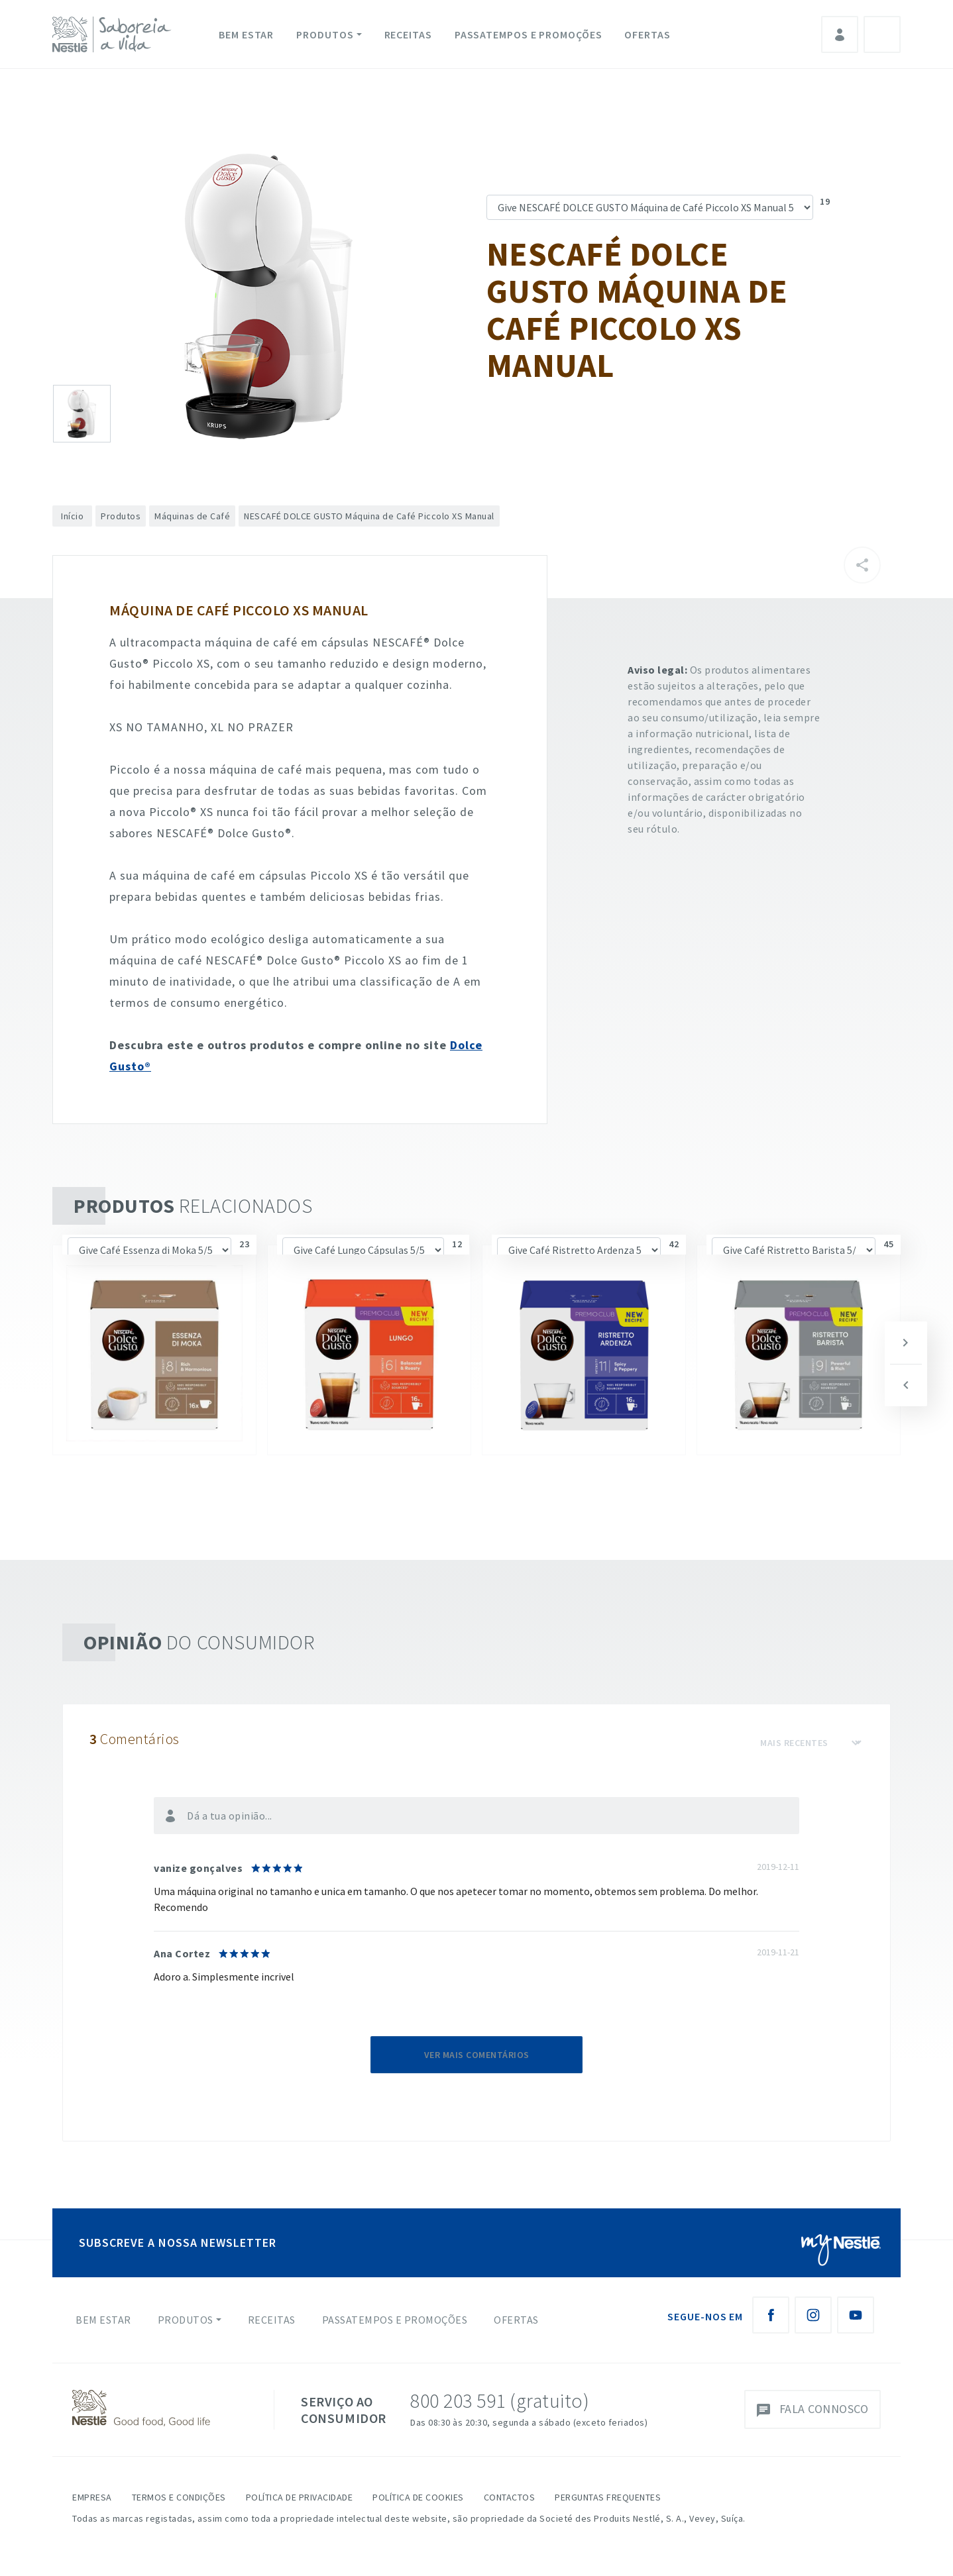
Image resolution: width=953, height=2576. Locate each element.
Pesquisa (882, 34)
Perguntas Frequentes (608, 2497)
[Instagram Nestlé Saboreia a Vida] (813, 2315)
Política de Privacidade (299, 2497)
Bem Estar (246, 34)
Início (72, 516)
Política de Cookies (418, 2497)
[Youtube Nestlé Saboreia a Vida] (855, 2315)
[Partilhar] (862, 565)
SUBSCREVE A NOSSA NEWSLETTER (177, 2242)
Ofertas (647, 34)
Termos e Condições (179, 2497)
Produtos (324, 34)
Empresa (92, 2497)
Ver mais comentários (477, 2055)
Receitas (408, 34)
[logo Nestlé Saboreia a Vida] (114, 34)
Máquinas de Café (192, 516)
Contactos (509, 2497)
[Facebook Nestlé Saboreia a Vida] (770, 2315)
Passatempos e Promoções (528, 34)
